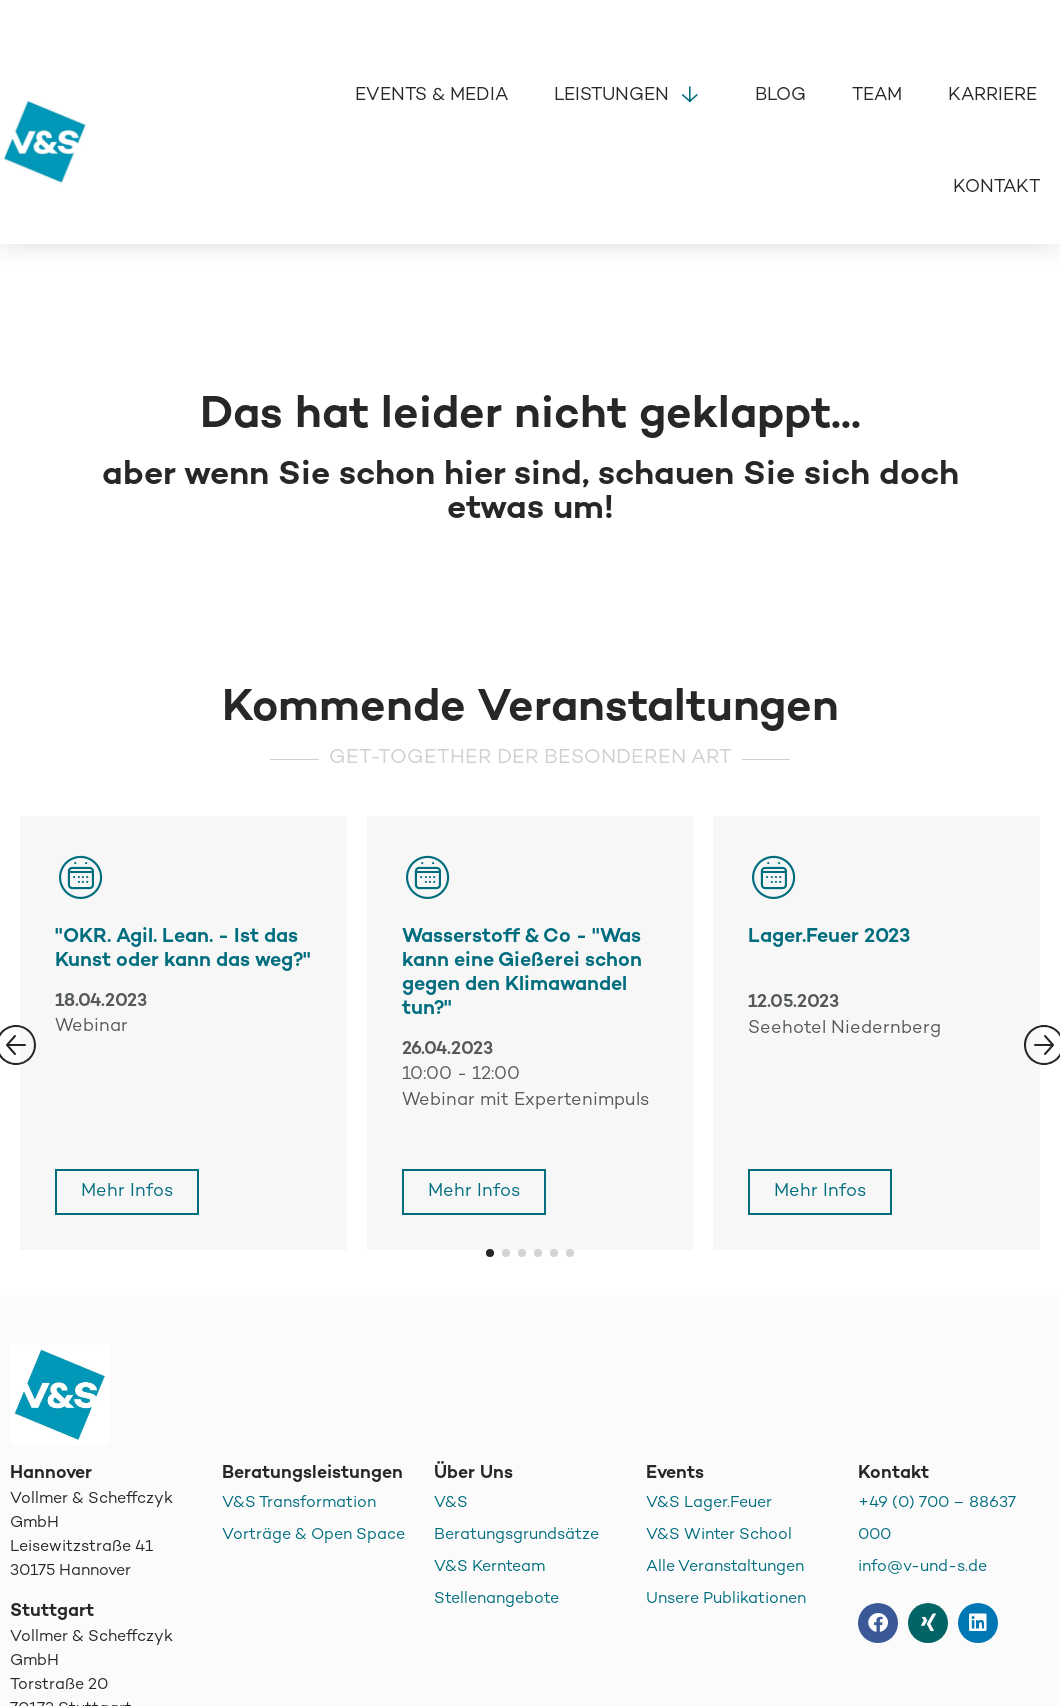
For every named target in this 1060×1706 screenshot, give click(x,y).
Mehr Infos (127, 1191)
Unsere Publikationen (726, 1599)
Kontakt (996, 187)
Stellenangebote (496, 1599)
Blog (780, 95)
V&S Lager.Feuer (709, 1503)
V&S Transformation (299, 1503)
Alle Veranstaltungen (725, 1567)
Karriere (992, 95)
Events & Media (431, 95)
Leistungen (631, 93)
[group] (530, 1033)
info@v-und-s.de (922, 1567)
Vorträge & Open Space (313, 1535)
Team (877, 95)
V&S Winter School (719, 1535)
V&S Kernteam (489, 1567)
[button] (490, 1253)
